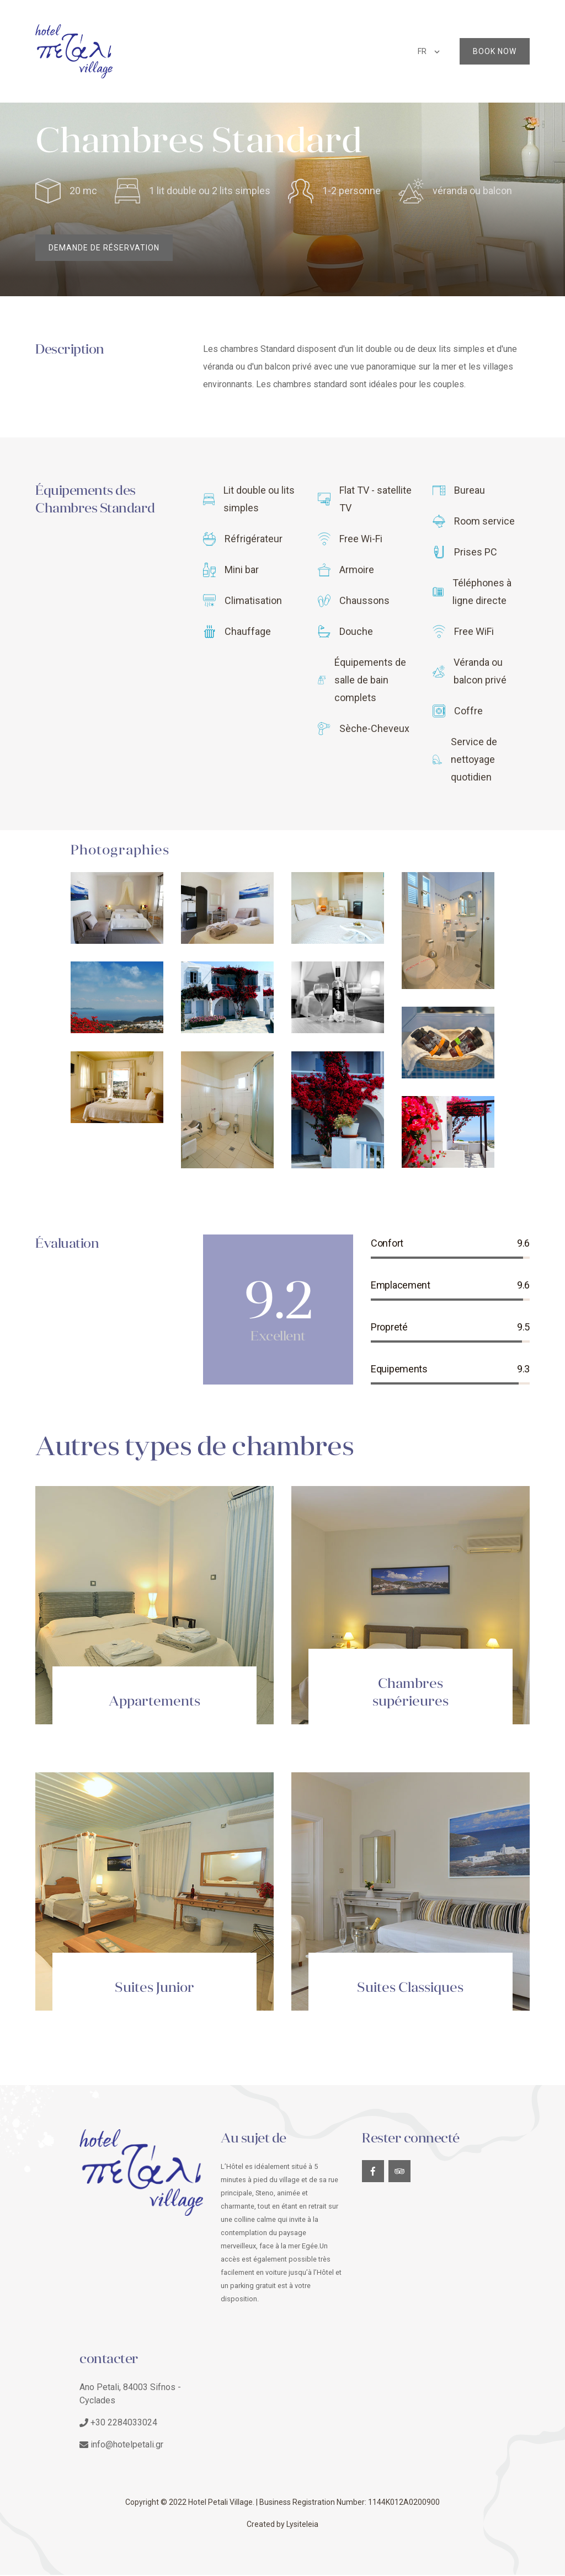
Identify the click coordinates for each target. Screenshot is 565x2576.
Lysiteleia (302, 2525)
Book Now (494, 51)
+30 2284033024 (123, 2423)
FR (422, 51)
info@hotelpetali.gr (126, 2445)
